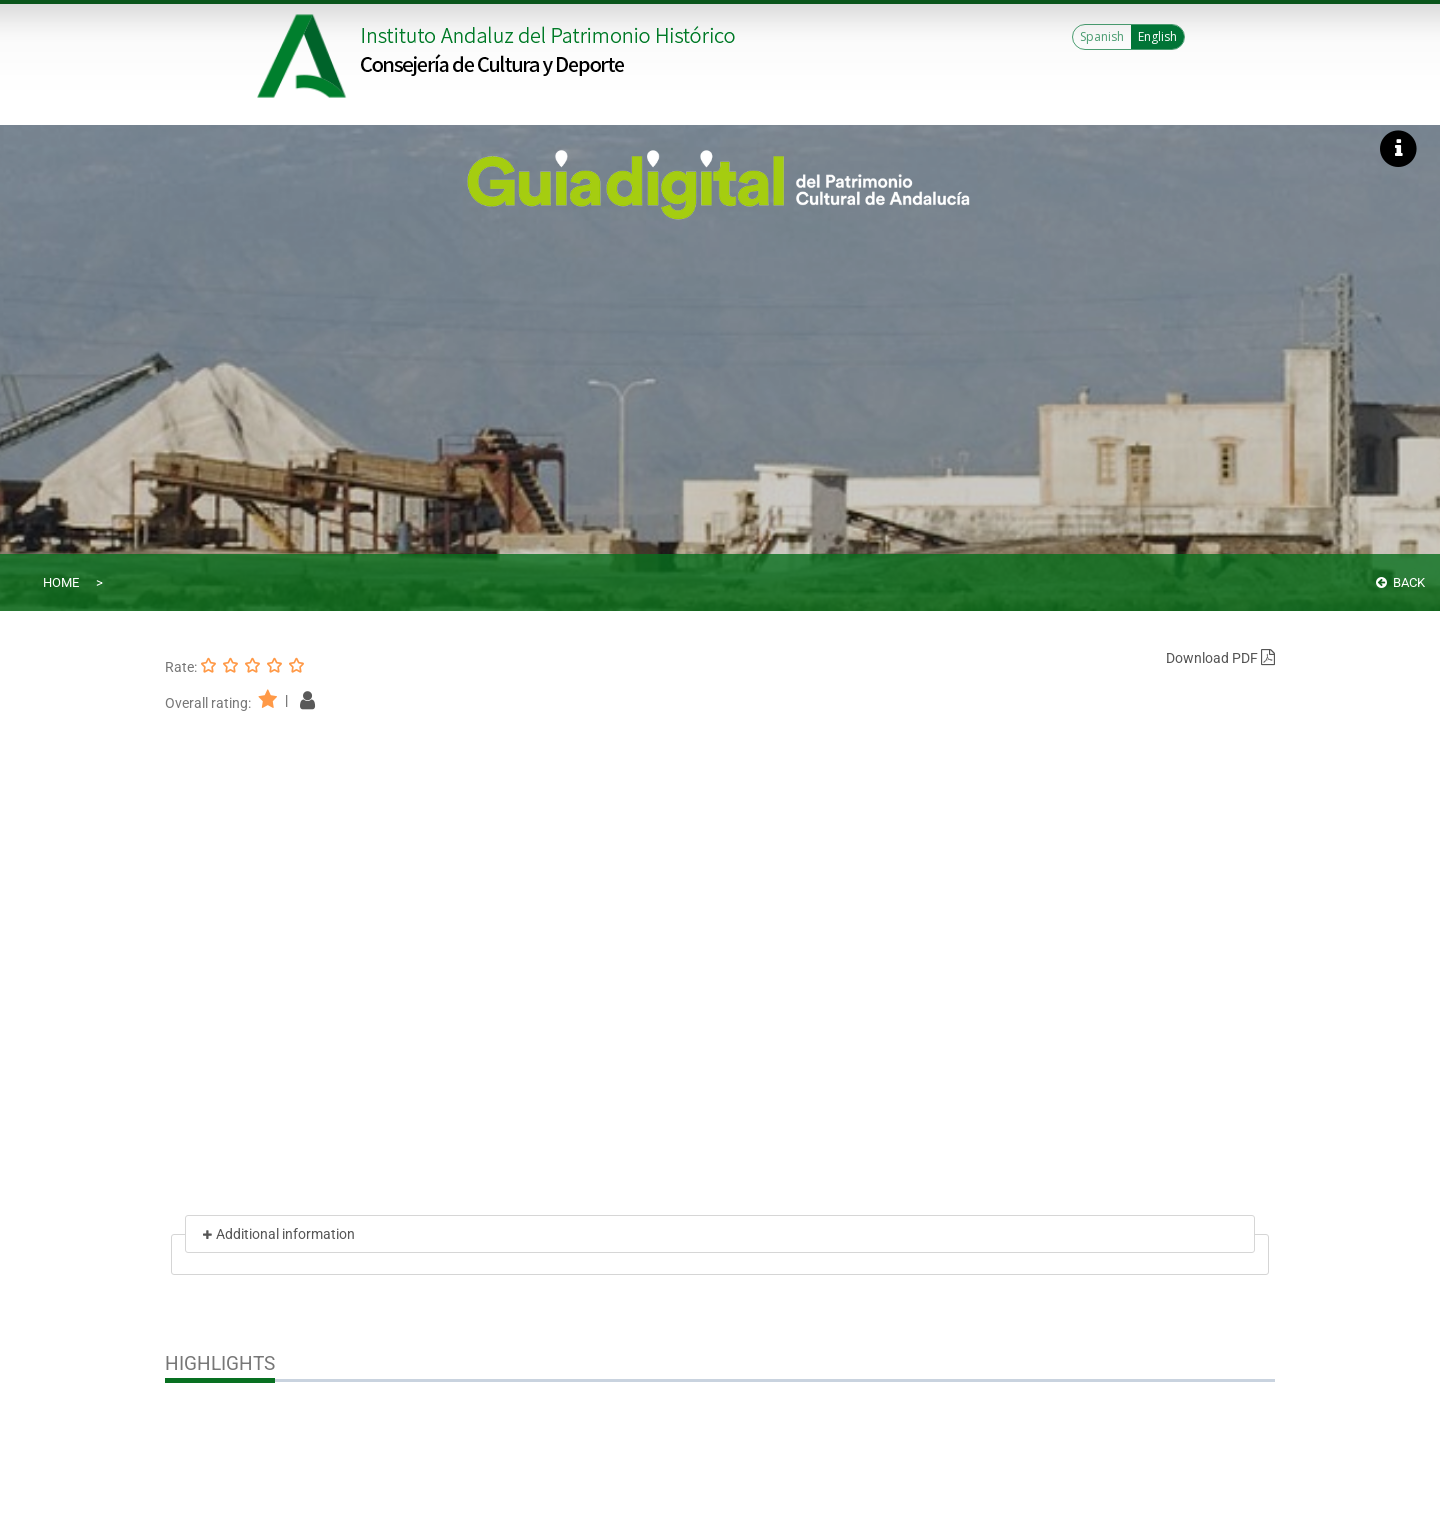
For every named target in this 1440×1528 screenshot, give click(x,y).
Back (1400, 582)
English (1157, 36)
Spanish (1102, 36)
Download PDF (1220, 658)
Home (61, 582)
